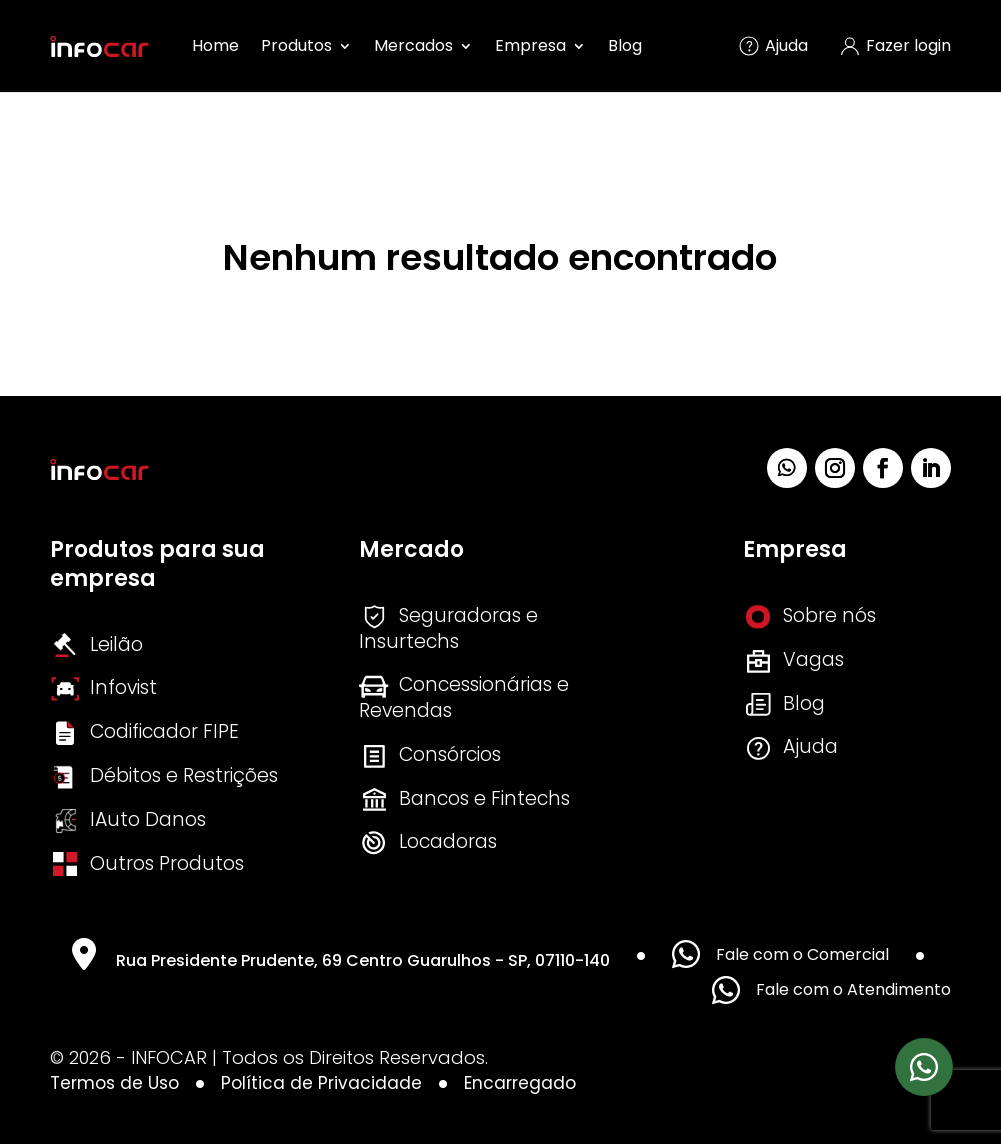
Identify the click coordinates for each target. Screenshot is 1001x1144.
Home (215, 45)
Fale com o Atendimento (831, 990)
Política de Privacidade (321, 1083)
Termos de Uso (114, 1083)
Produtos (296, 45)
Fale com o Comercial (780, 954)
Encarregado (520, 1083)
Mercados (413, 45)
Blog (625, 45)
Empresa (530, 45)
